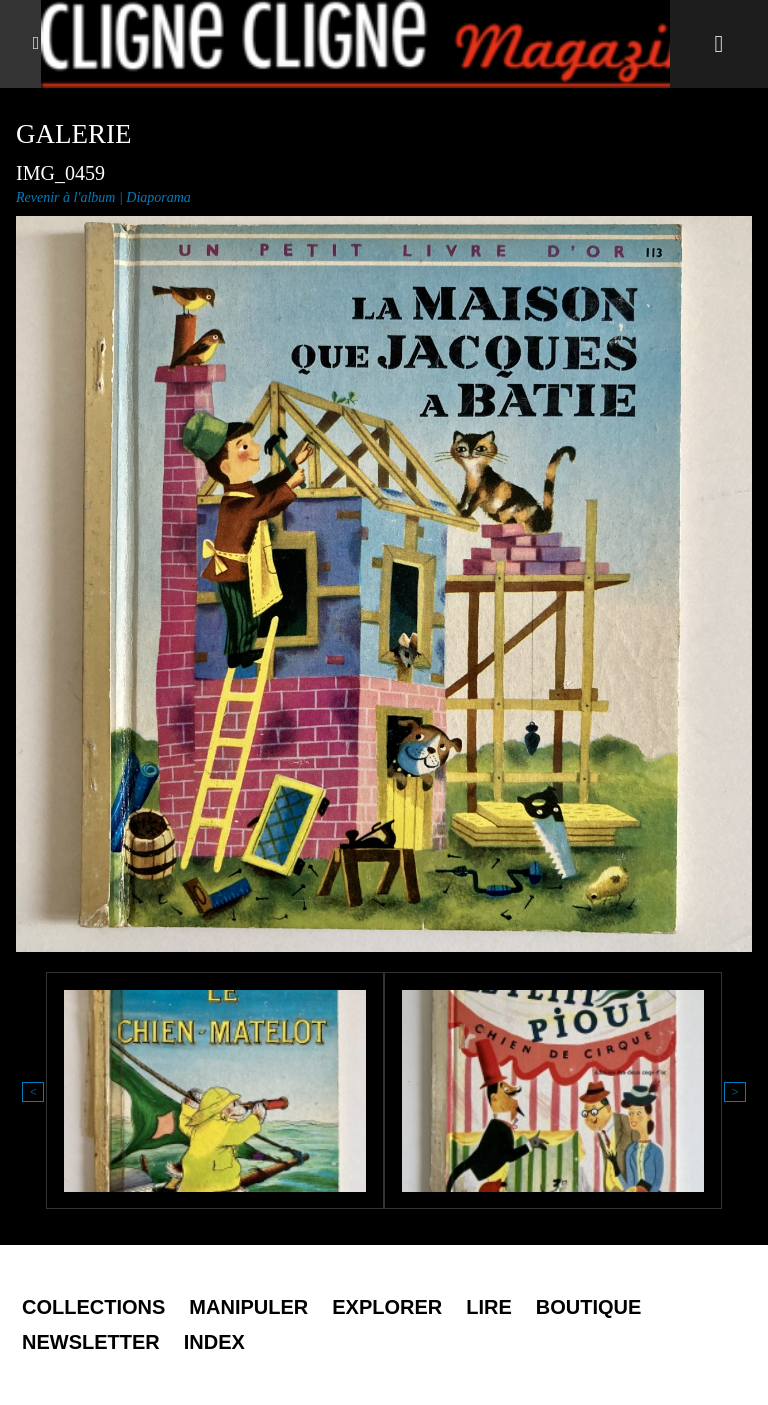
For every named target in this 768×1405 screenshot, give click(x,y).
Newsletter (91, 1342)
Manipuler (248, 1307)
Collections (93, 1307)
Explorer (387, 1307)
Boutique (589, 1307)
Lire (489, 1307)
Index (214, 1342)
